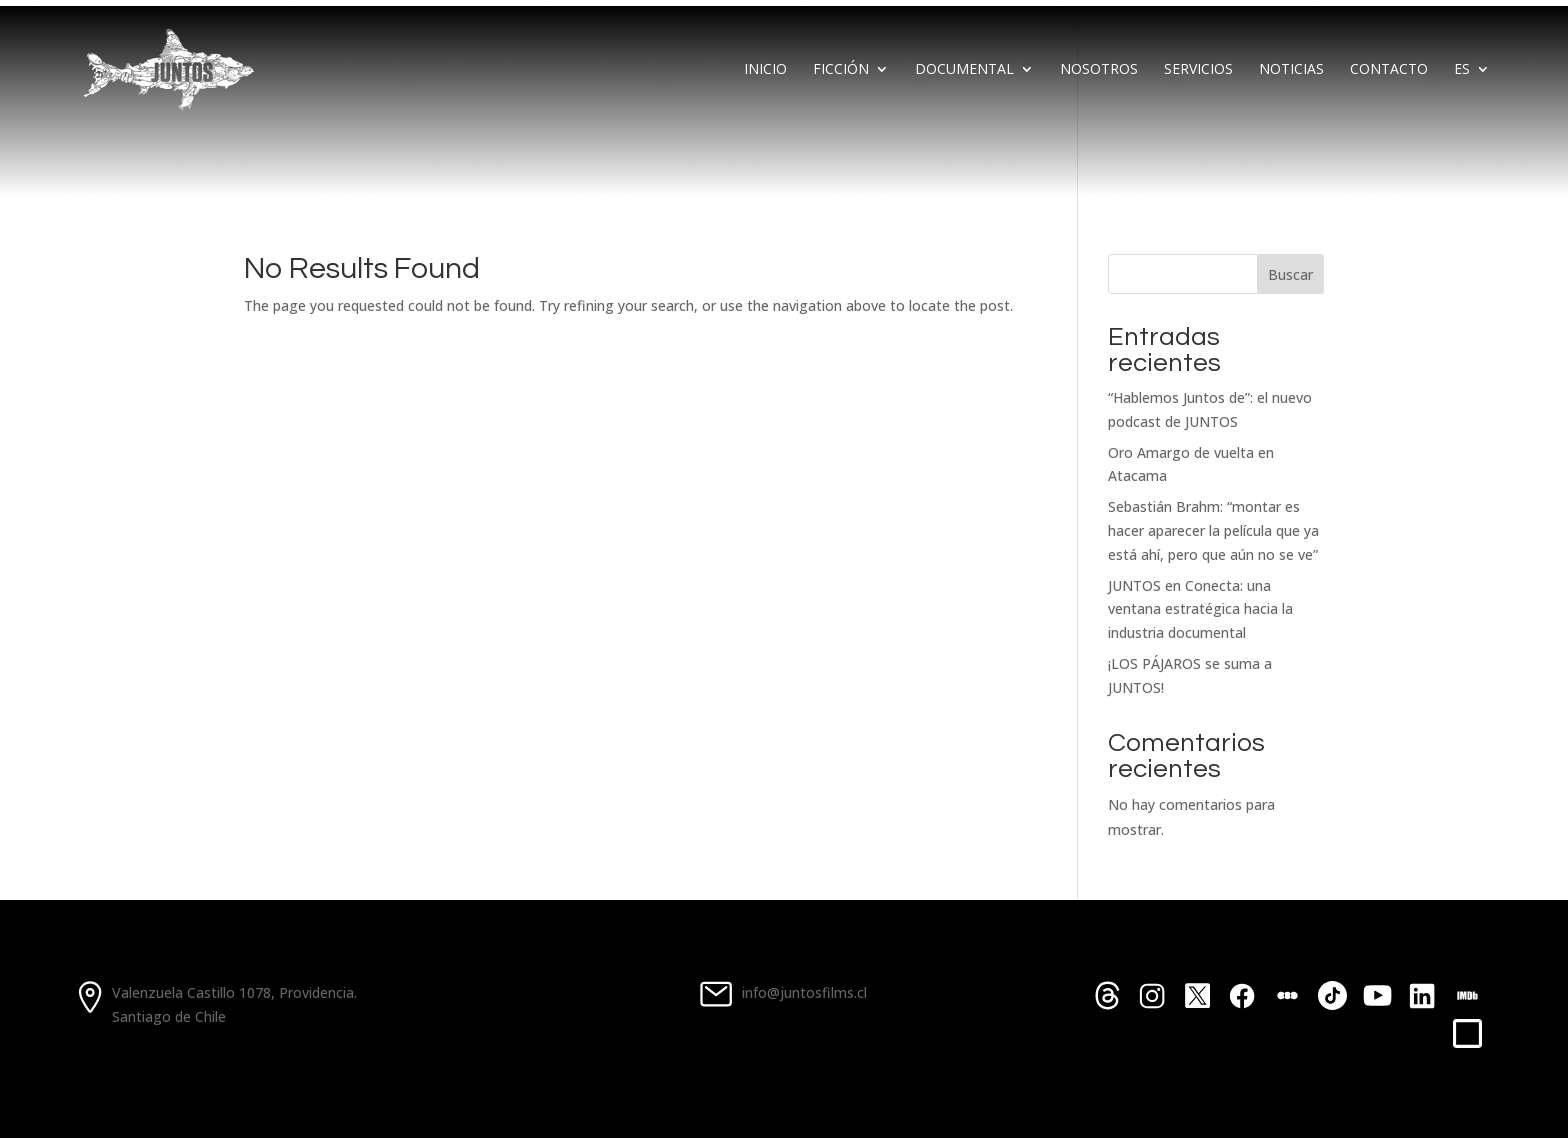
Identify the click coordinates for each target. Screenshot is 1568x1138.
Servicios (1198, 68)
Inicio (765, 68)
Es (1462, 68)
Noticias (1291, 68)
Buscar (1290, 274)
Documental (964, 68)
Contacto (1389, 68)
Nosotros (1099, 68)
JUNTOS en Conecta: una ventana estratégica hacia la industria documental (1200, 609)
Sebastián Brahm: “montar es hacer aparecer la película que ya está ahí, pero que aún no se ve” (1213, 530)
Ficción (841, 68)
